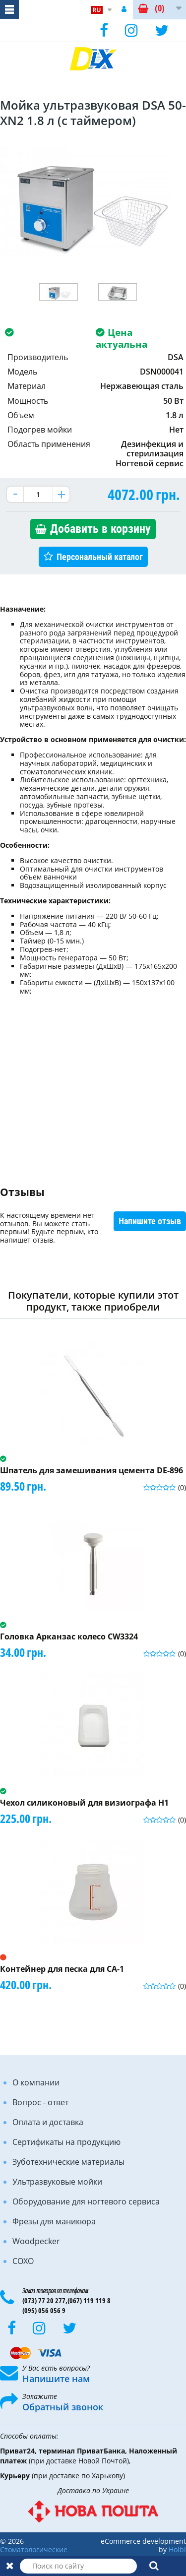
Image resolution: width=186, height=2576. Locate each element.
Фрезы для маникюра (54, 2221)
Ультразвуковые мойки (57, 2181)
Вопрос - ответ (40, 2102)
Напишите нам (56, 2378)
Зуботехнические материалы (68, 2161)
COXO (23, 2261)
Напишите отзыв (150, 1221)
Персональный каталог (100, 557)
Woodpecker (36, 2241)
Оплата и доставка (47, 2122)
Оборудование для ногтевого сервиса (86, 2201)
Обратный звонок (62, 2406)
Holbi (177, 2549)
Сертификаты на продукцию (66, 2141)
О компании (36, 2082)
